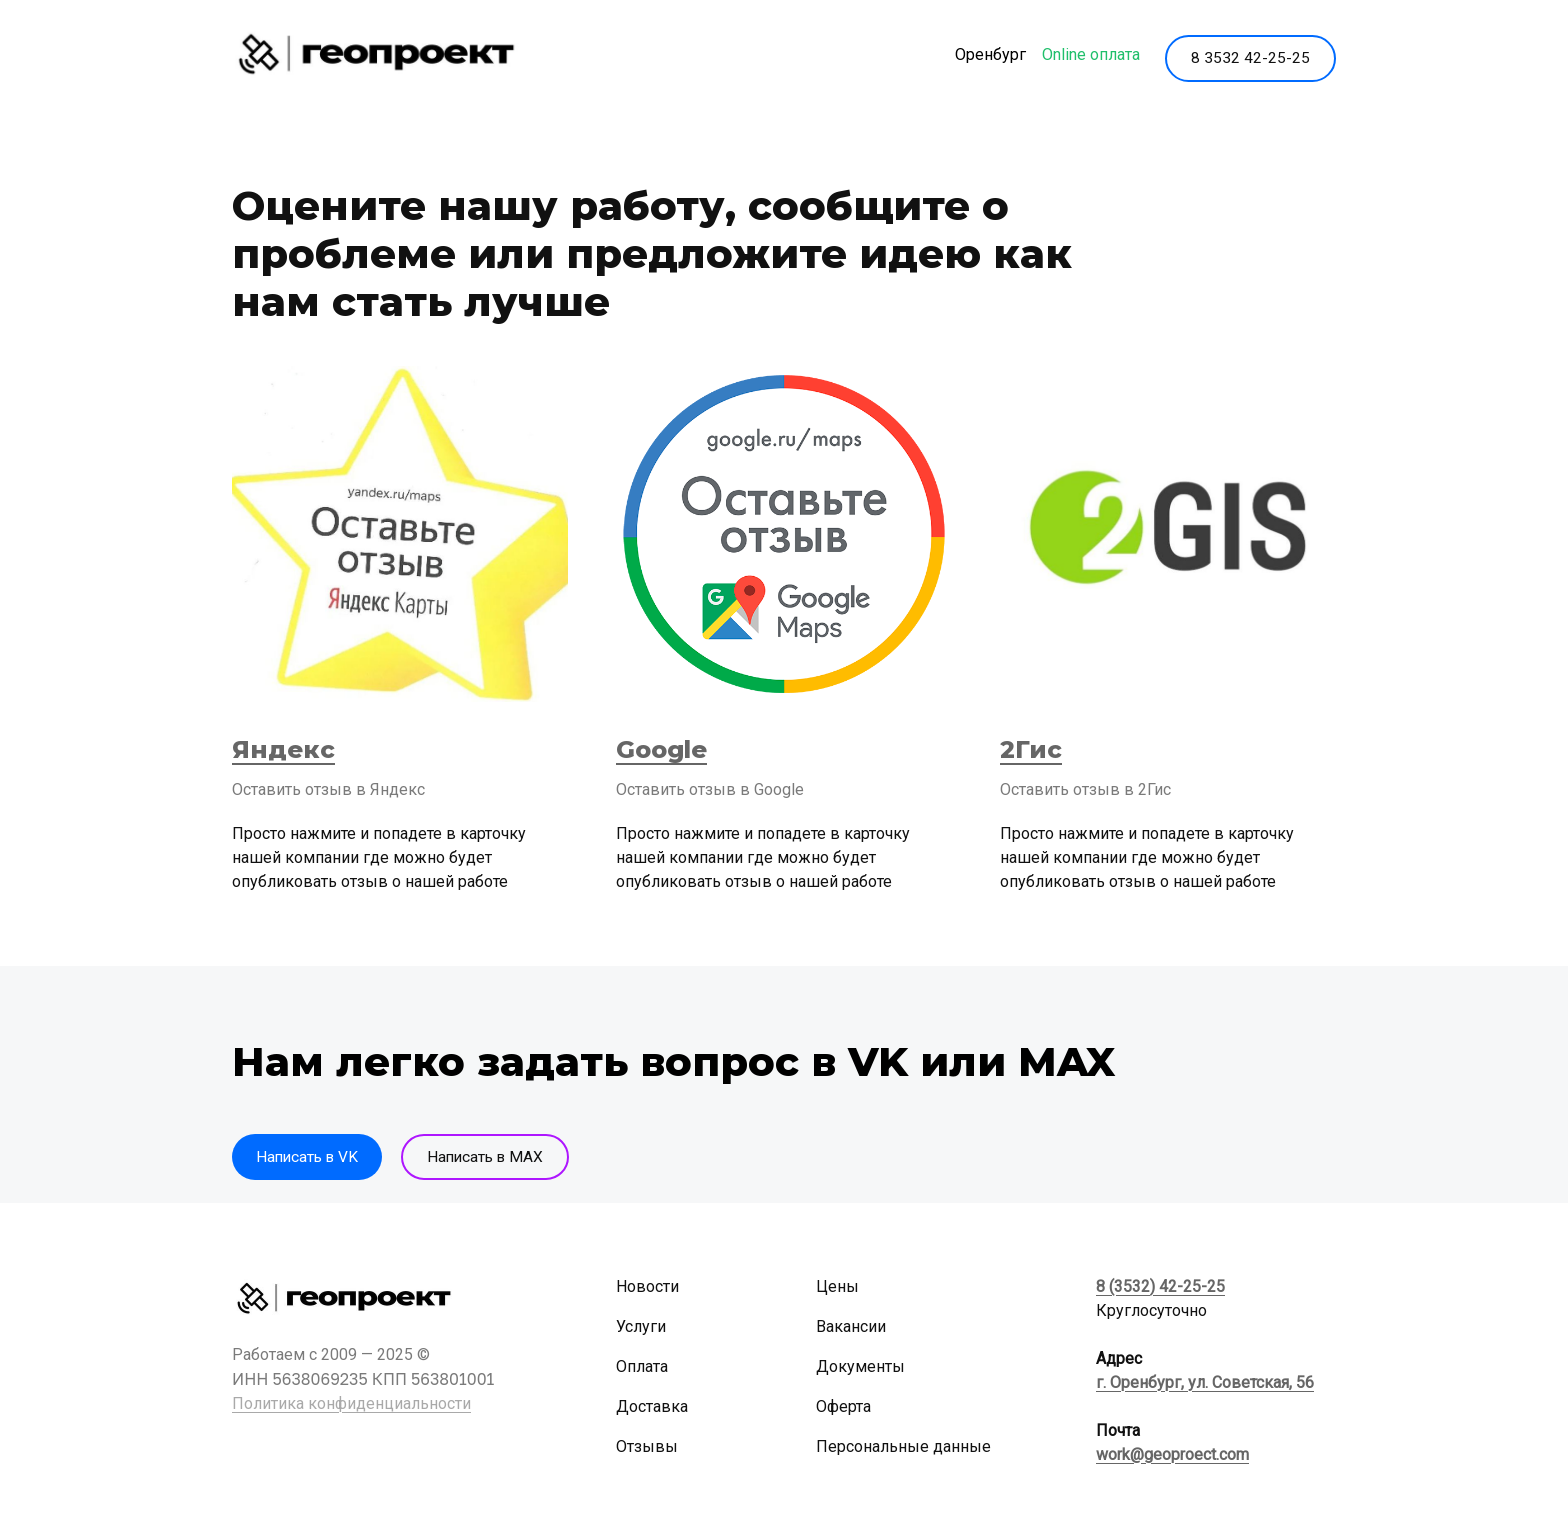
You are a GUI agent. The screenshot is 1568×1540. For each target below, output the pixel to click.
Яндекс (283, 751)
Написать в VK (309, 1159)
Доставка (652, 1407)
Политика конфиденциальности (351, 1404)
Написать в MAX (497, 1159)
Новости (647, 1287)
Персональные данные (903, 1447)
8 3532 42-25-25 (1250, 55)
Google (661, 751)
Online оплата (1084, 55)
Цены (837, 1287)
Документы (860, 1367)
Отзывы (647, 1447)
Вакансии (851, 1327)
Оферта (843, 1407)
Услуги (641, 1327)
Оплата (642, 1367)
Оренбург (983, 55)
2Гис (1031, 751)
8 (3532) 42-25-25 (1160, 1287)
